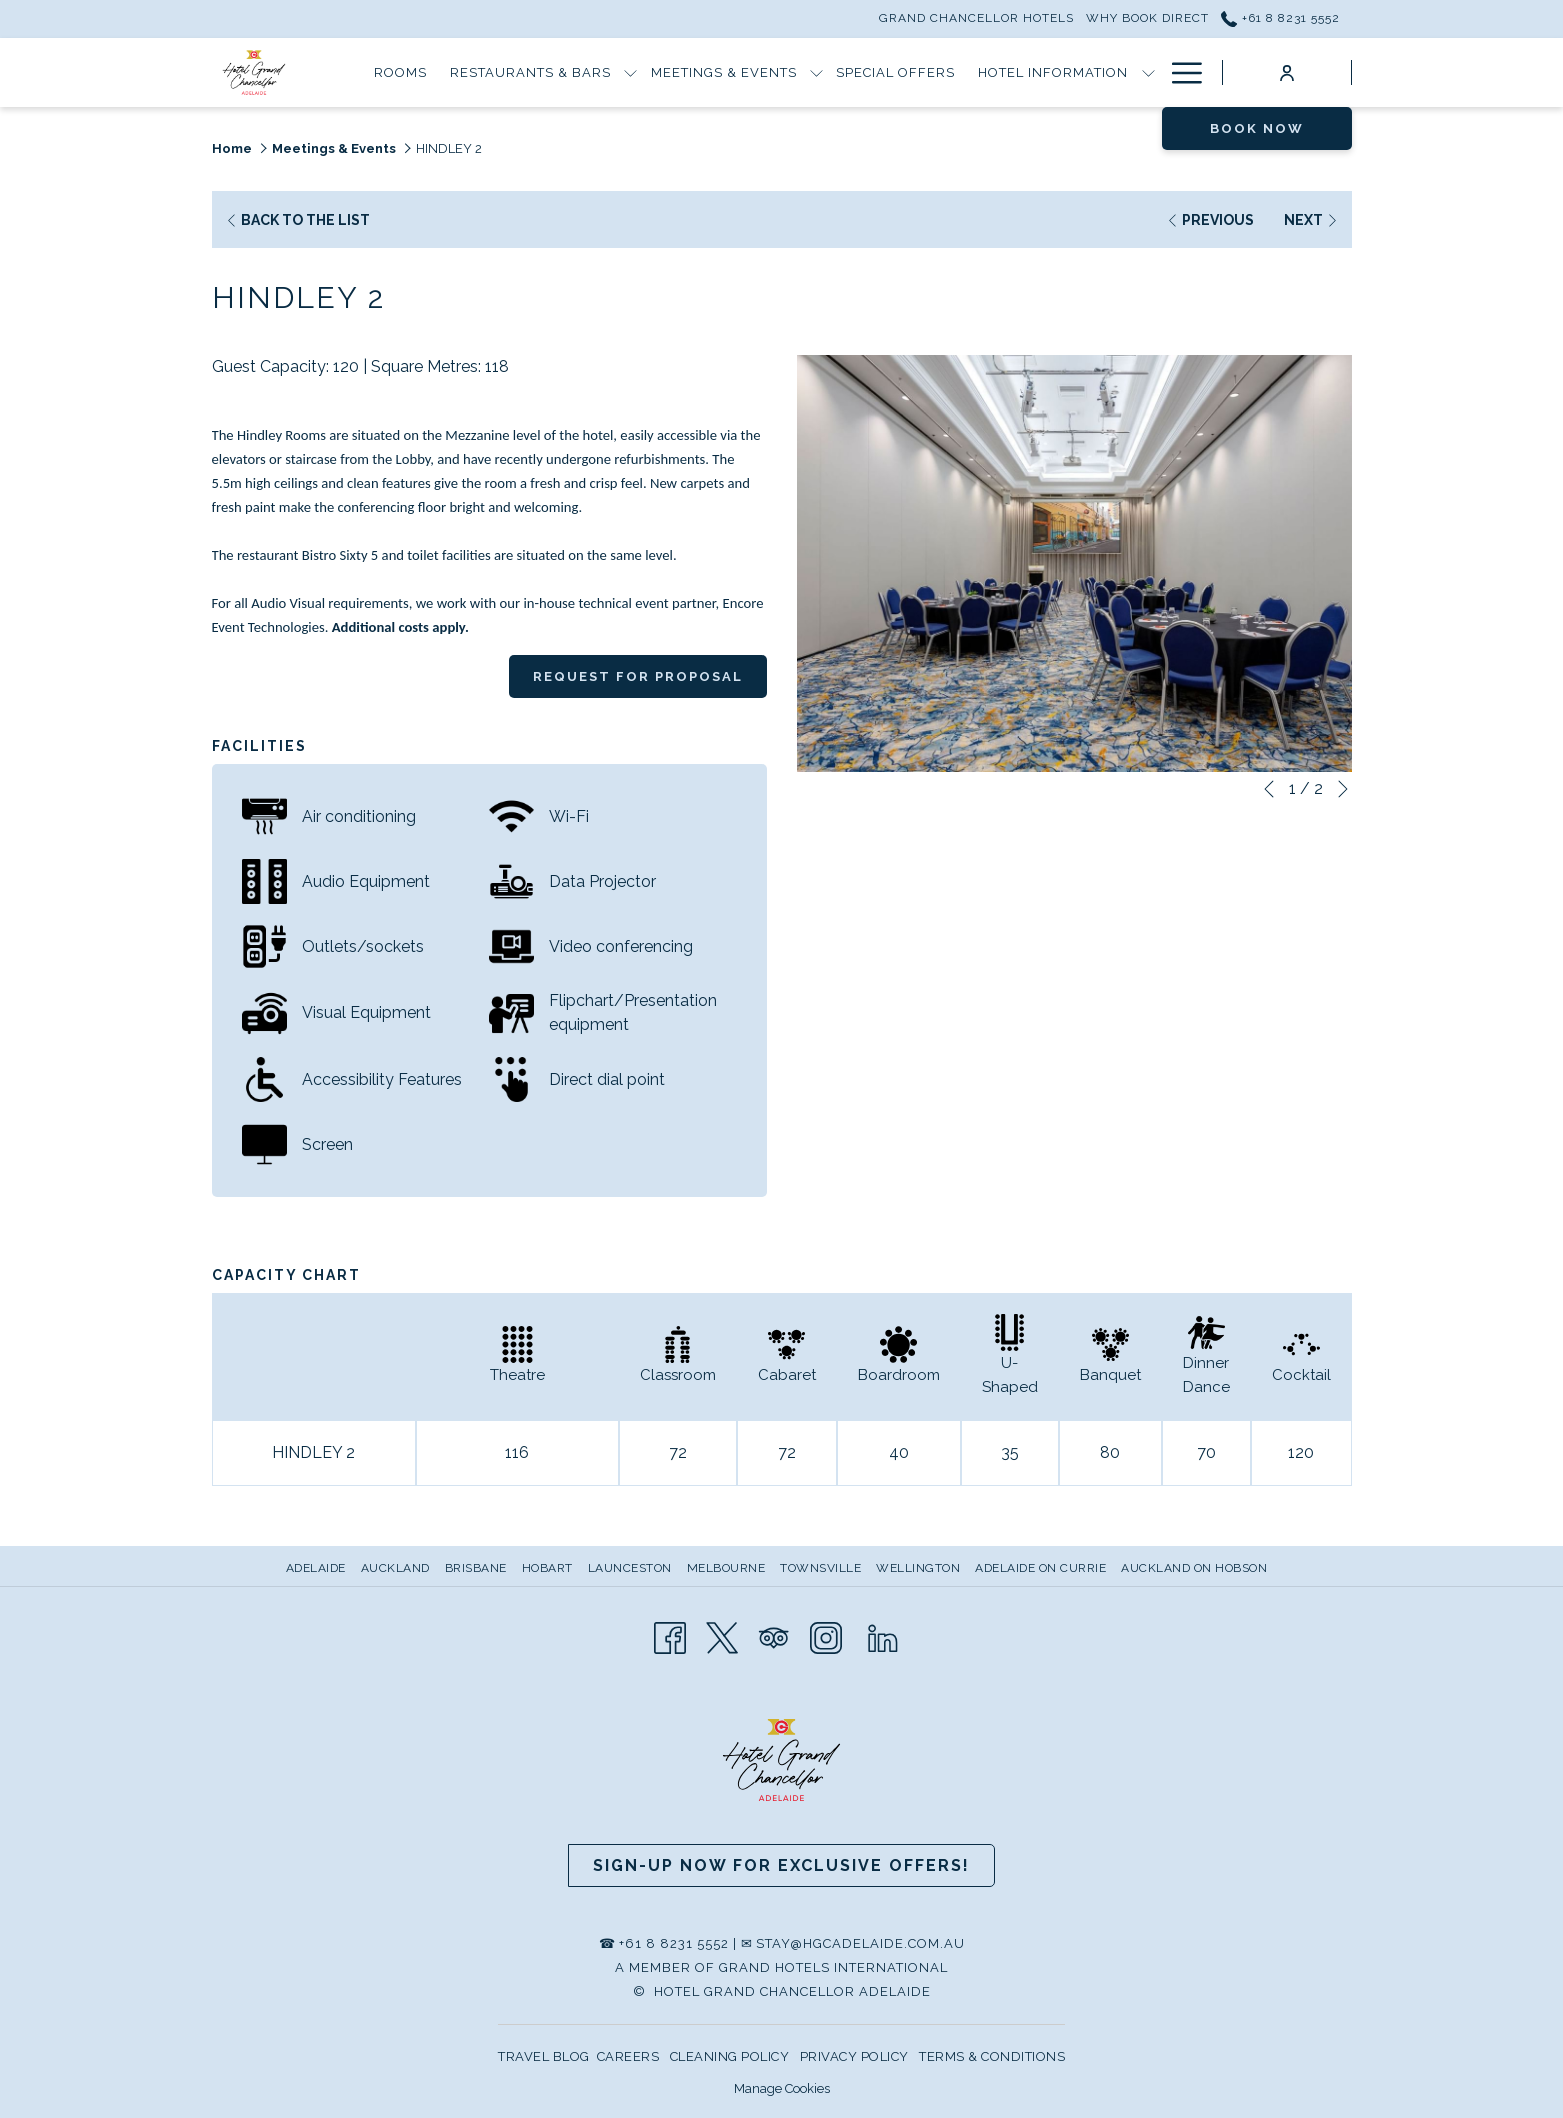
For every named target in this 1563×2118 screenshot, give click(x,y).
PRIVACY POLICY (854, 2056)
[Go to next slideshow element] (1343, 789)
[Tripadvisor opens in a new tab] (774, 1636)
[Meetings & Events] (723, 72)
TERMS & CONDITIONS (992, 2056)
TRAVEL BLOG (544, 2056)
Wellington (918, 1568)
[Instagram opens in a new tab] (826, 1636)
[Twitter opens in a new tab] (722, 1636)
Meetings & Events (334, 148)
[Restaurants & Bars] (531, 72)
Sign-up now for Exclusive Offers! (781, 1865)
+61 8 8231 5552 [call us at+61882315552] (1280, 18)
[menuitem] (318, 1568)
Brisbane (476, 1568)
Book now (1257, 128)
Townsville (820, 1568)
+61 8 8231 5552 (674, 1943)
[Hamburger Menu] (1179, 72)
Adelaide (316, 1568)
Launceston (630, 1568)
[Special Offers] (896, 72)
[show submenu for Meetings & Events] (816, 72)
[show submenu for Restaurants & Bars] (630, 72)
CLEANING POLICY (730, 2056)
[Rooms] (401, 72)
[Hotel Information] (1053, 72)
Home (232, 148)
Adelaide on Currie (1040, 1568)
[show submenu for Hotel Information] (1148, 72)
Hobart (547, 1568)
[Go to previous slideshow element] (1269, 789)
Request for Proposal (638, 676)
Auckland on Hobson (1194, 1568)
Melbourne (726, 1568)
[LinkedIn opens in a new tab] (883, 1636)
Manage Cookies (782, 2088)
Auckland (395, 1568)
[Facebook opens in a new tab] (670, 1636)
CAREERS (628, 2056)
